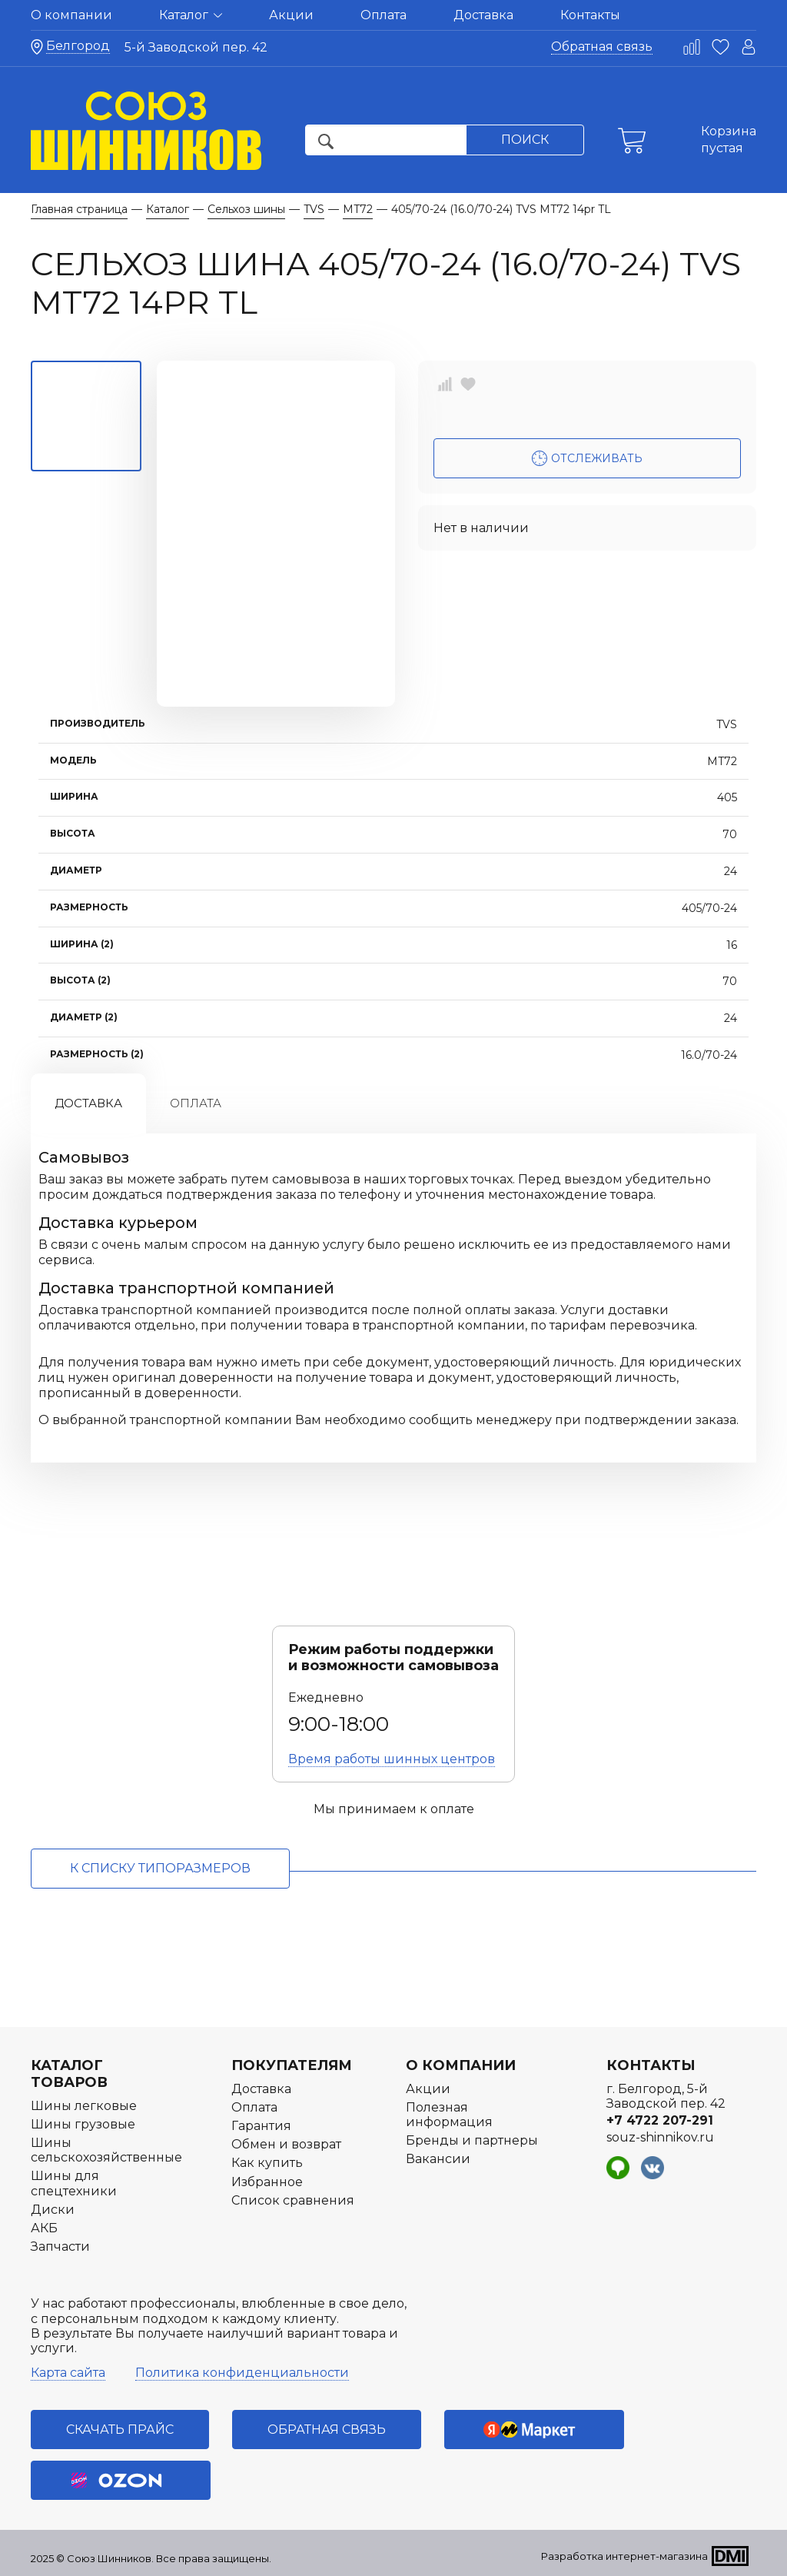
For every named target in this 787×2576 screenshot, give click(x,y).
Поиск (525, 139)
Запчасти (60, 2246)
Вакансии (438, 2159)
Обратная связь (602, 46)
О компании (71, 15)
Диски (53, 2209)
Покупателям (291, 2065)
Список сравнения (292, 2200)
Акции (291, 15)
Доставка (483, 15)
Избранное (267, 2182)
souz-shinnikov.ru (660, 2137)
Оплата (383, 15)
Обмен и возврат (286, 2144)
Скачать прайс (120, 2429)
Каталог (190, 15)
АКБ (44, 2228)
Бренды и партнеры (472, 2140)
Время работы (391, 1759)
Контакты (590, 15)
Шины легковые (84, 2105)
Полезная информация (449, 2114)
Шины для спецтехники (74, 2183)
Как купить (267, 2162)
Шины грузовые (83, 2124)
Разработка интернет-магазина (624, 2556)
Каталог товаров (69, 2074)
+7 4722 (659, 2120)
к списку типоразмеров (160, 1868)
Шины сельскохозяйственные (106, 2150)
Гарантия (261, 2125)
